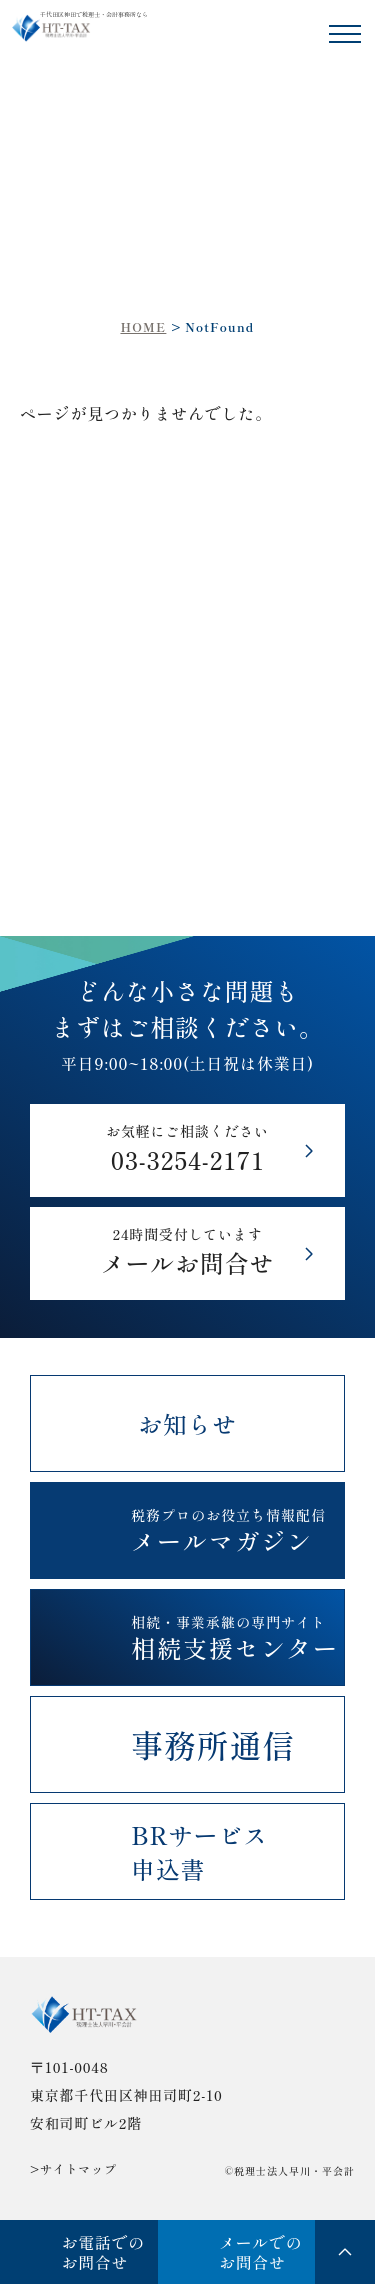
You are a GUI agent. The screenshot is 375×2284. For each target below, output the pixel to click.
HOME (143, 326)
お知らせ (187, 1423)
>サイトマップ (73, 2168)
